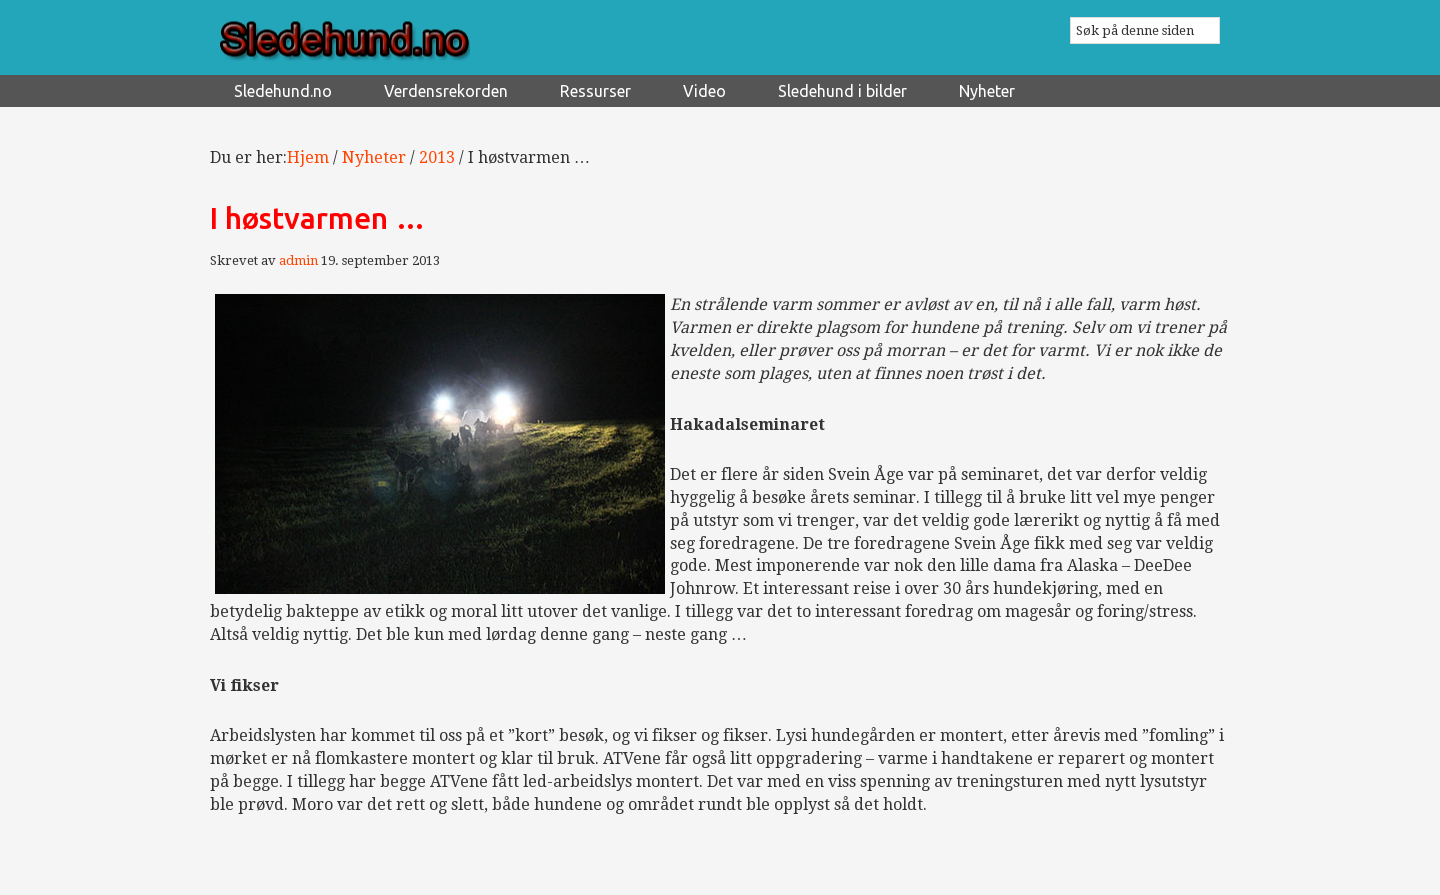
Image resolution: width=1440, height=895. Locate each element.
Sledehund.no (400, 41)
